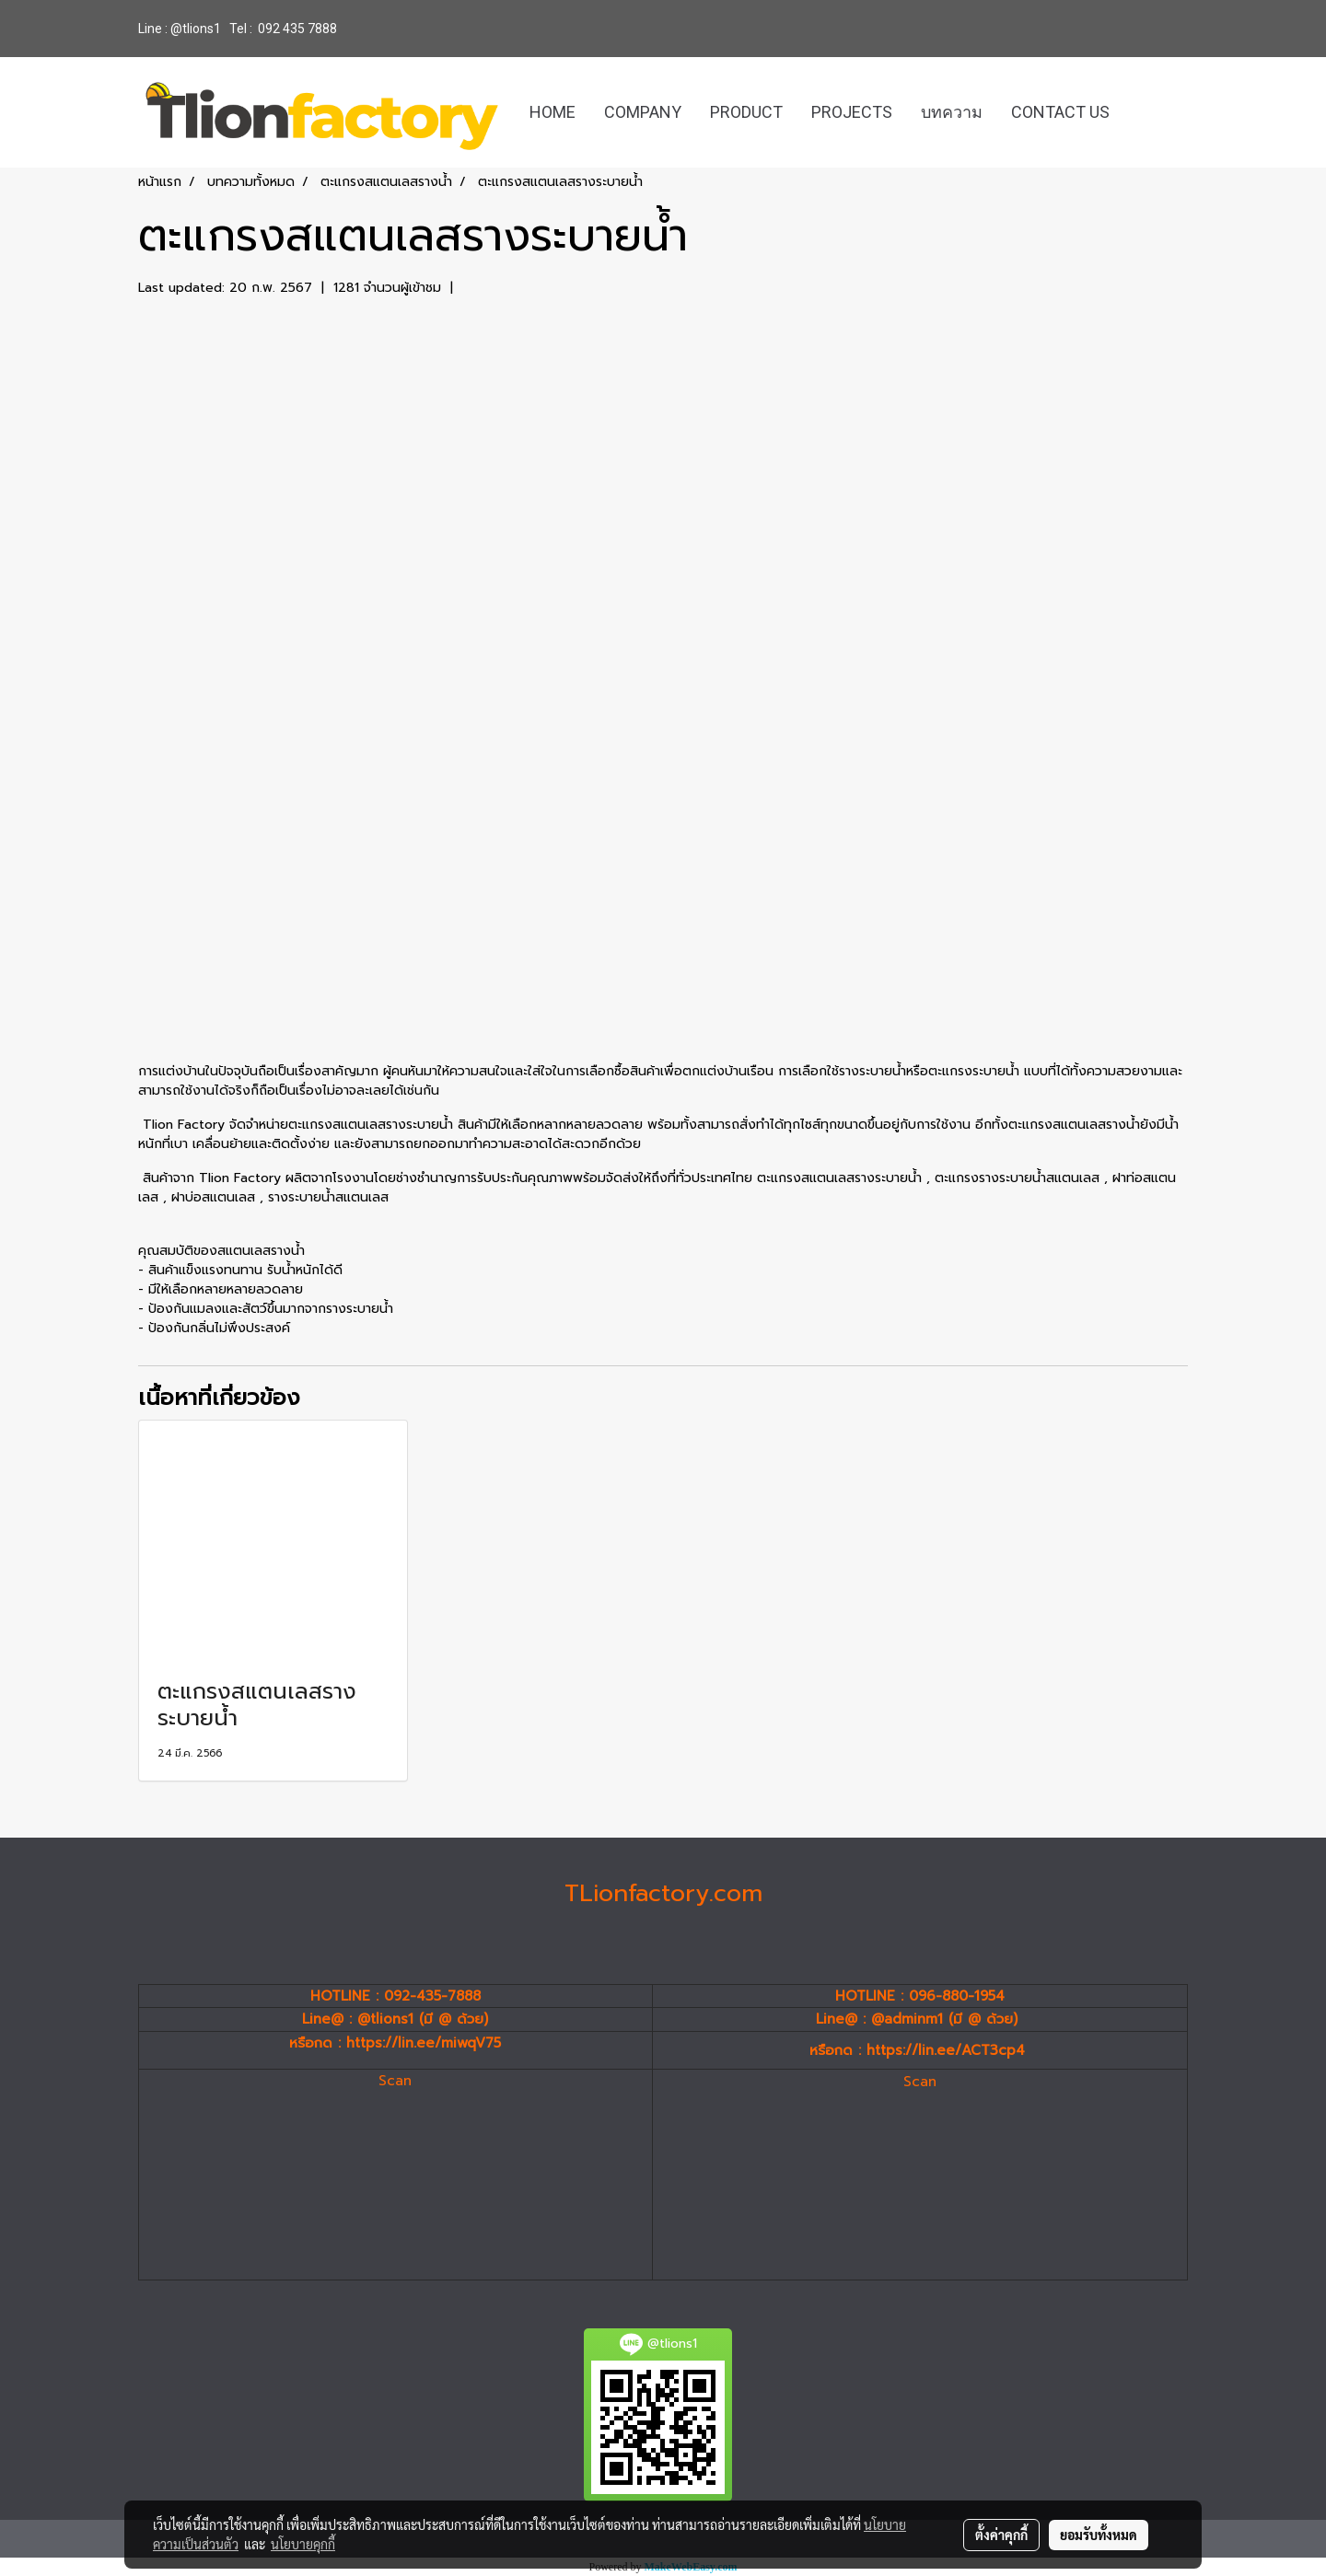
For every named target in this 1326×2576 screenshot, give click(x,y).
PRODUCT (746, 112)
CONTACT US (1060, 112)
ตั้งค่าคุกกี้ (1001, 2534)
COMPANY (642, 112)
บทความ (952, 112)
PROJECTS (851, 112)
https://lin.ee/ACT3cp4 (946, 2050)
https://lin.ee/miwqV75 (423, 2043)
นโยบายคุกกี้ (303, 2543)
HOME (552, 112)
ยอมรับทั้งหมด (1098, 2534)
